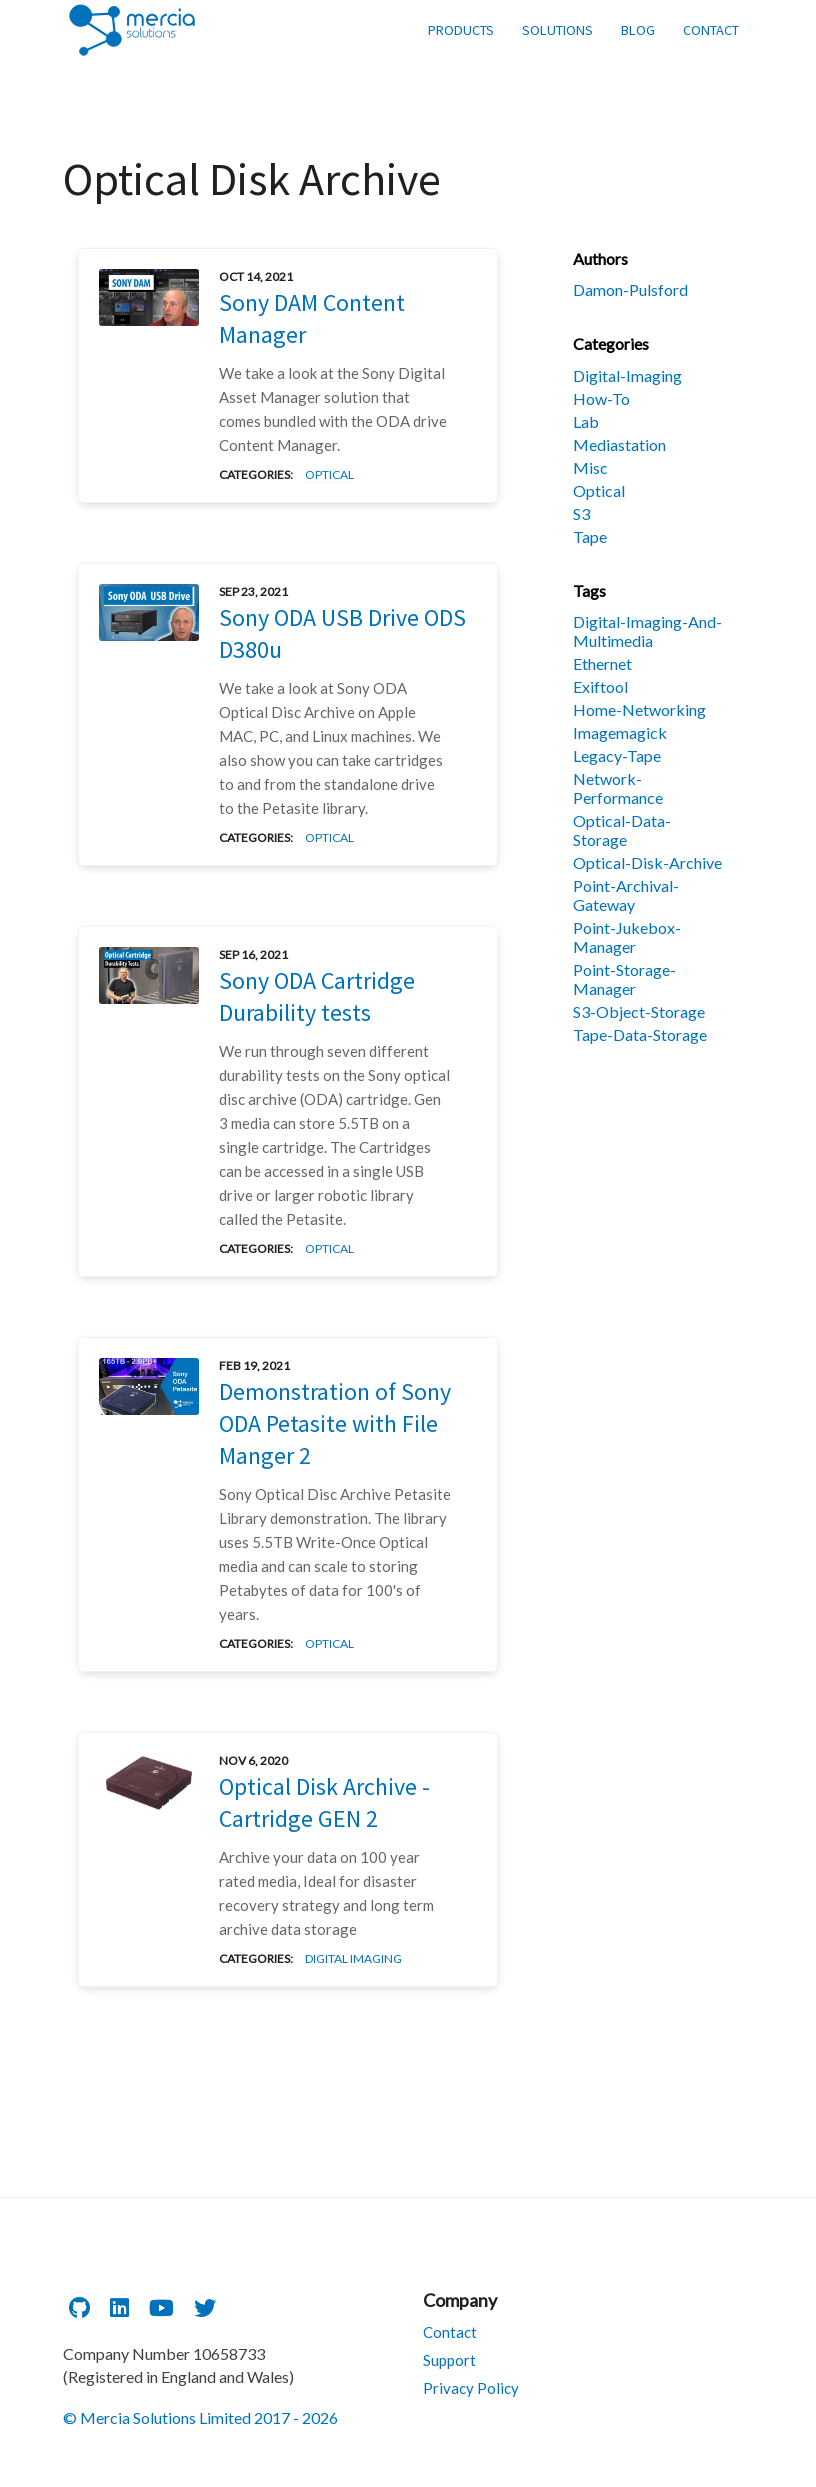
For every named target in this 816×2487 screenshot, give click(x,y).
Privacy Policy (471, 2388)
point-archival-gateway (626, 895)
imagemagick (620, 732)
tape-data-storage (640, 1034)
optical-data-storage (622, 830)
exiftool (600, 686)
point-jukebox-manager (627, 937)
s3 (581, 513)
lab (586, 421)
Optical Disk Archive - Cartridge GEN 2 (324, 1802)
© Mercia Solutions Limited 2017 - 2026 (200, 2417)
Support (449, 2360)
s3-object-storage (639, 1011)
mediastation (619, 444)
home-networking (639, 709)
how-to (601, 398)
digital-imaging (627, 375)
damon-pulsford (630, 289)
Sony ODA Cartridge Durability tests (317, 996)
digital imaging (353, 1958)
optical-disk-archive (647, 862)
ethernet (602, 663)
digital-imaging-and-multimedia (647, 631)
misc (590, 467)
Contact (450, 2332)
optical (329, 474)
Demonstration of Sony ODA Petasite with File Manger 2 (335, 1423)
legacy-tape (617, 755)
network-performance (618, 788)
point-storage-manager (624, 979)
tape (590, 536)
